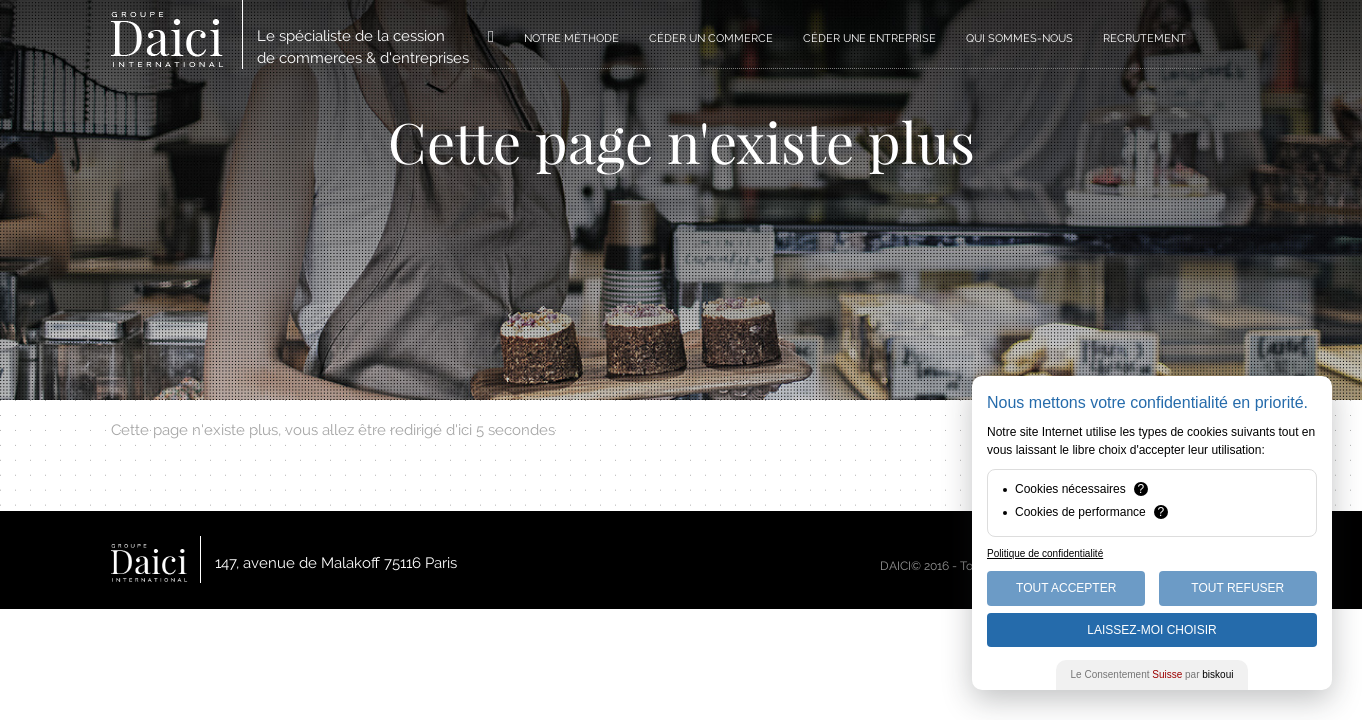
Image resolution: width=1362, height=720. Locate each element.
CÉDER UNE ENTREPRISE (869, 38)
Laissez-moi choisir (1151, 630)
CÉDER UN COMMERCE (711, 38)
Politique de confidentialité (1045, 553)
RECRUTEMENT (1144, 38)
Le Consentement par (1152, 674)
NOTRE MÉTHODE (571, 38)
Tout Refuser (1237, 588)
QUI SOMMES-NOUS (1019, 38)
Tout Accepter (1066, 588)
